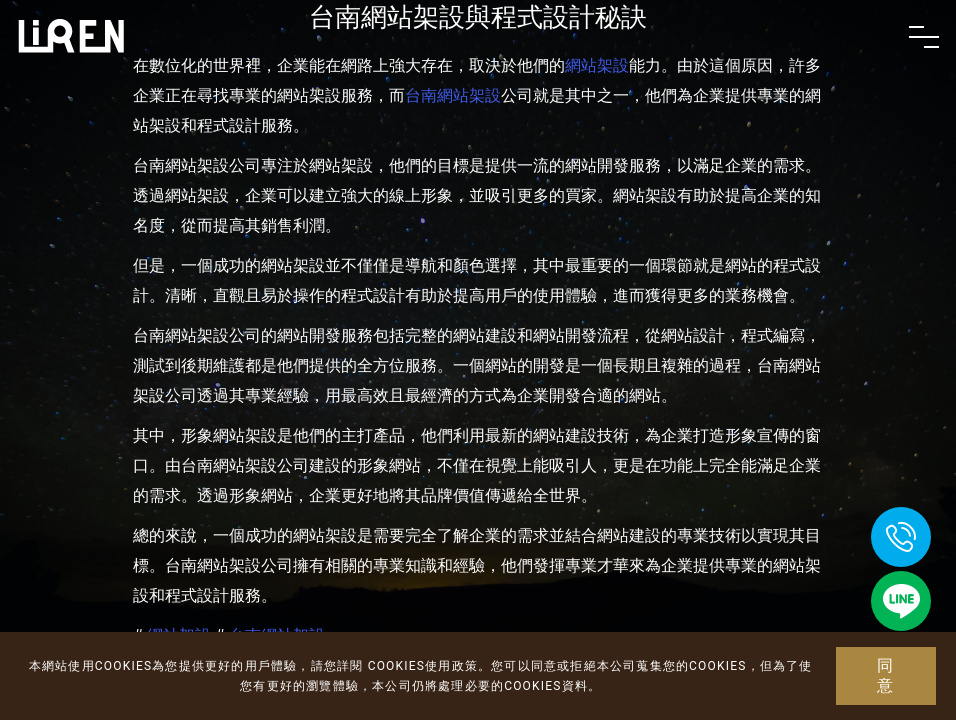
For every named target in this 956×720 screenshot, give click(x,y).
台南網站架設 (453, 95)
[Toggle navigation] (924, 37)
